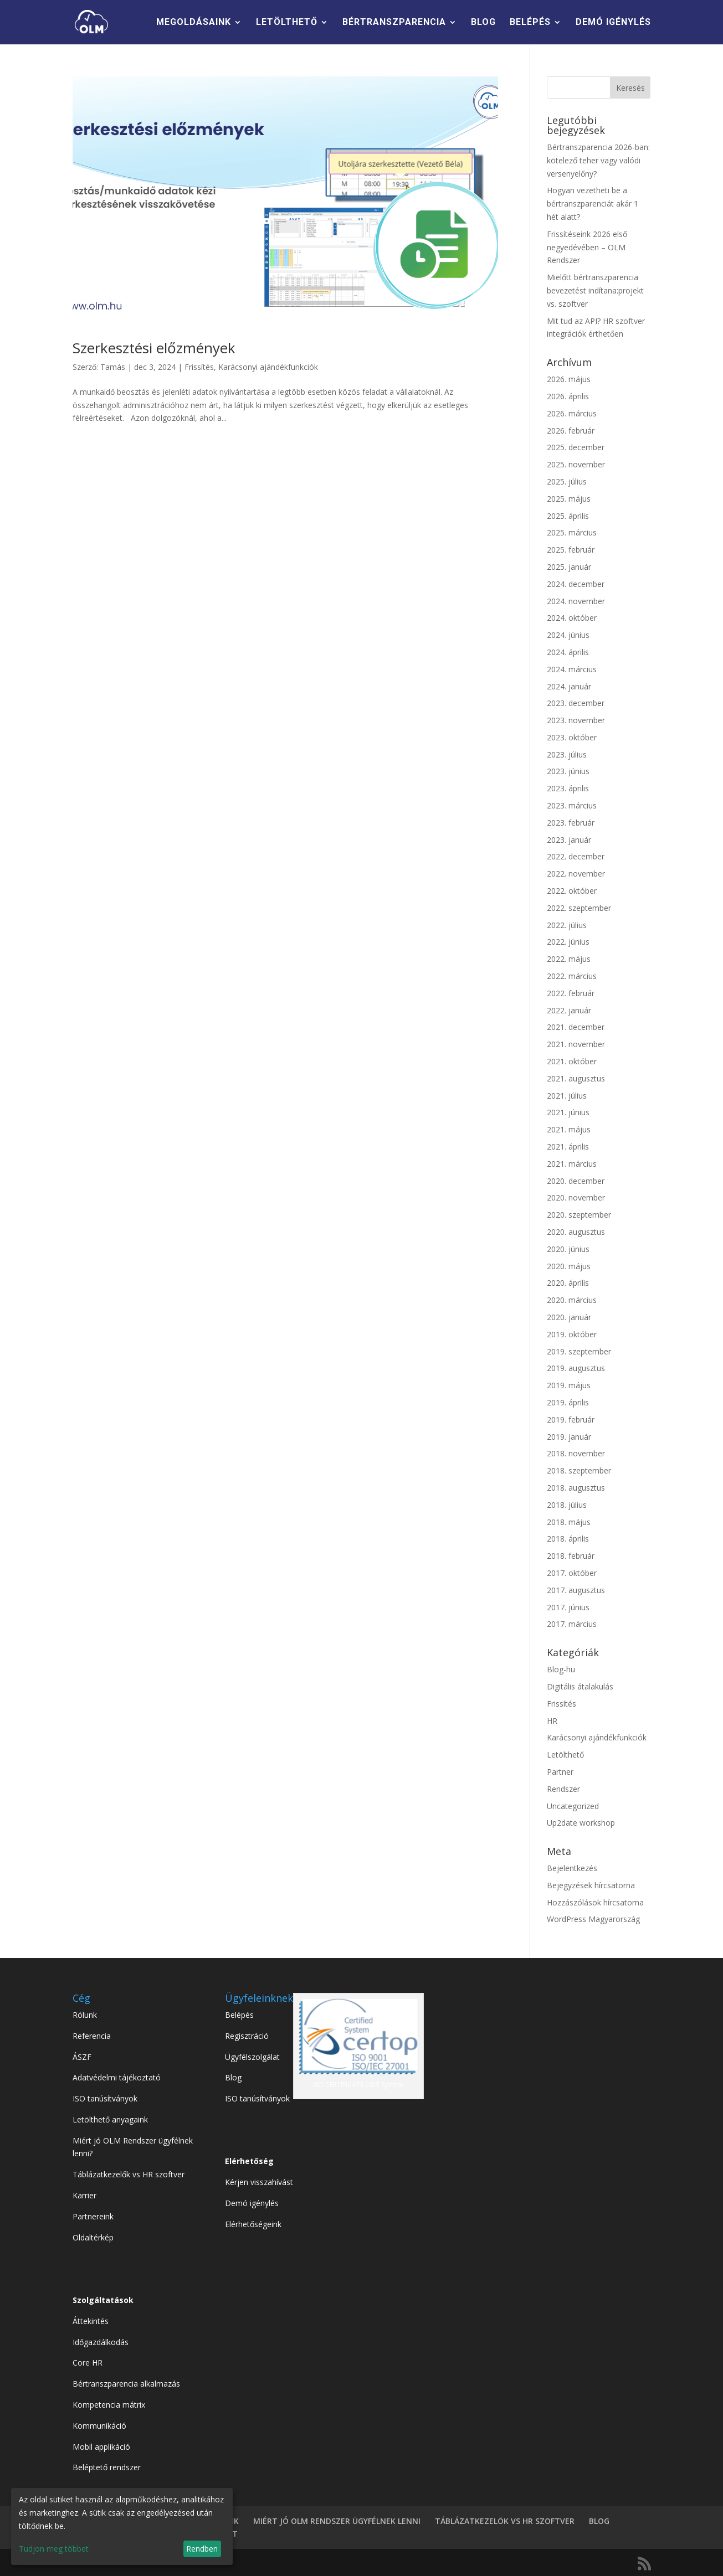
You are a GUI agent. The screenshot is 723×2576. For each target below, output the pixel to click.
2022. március (572, 976)
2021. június (568, 1112)
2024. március (572, 669)
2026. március (572, 413)
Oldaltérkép (93, 2237)
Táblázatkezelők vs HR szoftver (128, 2174)
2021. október (572, 1061)
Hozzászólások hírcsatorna (595, 1902)
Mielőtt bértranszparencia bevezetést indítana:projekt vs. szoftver (595, 290)
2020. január (569, 1317)
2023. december (575, 703)
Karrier (84, 2195)
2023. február (570, 822)
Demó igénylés (252, 2203)
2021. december (575, 1027)
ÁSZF (82, 2057)
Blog (233, 2077)
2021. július (567, 1095)
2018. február (570, 1555)
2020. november (576, 1197)
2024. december (575, 584)
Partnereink (93, 2216)
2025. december (575, 447)
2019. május (569, 1385)
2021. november (576, 1044)
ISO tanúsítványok (105, 2098)
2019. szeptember (579, 1351)
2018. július (567, 1505)
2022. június (568, 941)
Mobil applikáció (101, 2446)
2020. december (575, 1181)
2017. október (572, 1573)
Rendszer (563, 1789)
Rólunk (85, 2015)
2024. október (572, 617)
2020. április (568, 1282)
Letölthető (565, 1754)
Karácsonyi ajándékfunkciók (268, 367)
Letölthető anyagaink (110, 2119)
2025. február (570, 549)
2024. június (568, 635)
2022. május (569, 959)
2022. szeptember (579, 908)
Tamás (112, 367)
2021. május (569, 1129)
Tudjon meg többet (54, 2548)
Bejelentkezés (572, 1868)
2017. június (568, 1607)
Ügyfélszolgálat (252, 2057)
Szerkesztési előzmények (154, 348)
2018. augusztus (576, 1487)
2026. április (568, 396)
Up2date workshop (581, 1822)
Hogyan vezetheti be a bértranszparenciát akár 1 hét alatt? (592, 203)
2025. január (569, 566)
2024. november (576, 601)
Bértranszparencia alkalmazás (126, 2383)
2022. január (569, 1010)
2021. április (568, 1146)
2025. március (572, 532)
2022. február (570, 993)
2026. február (570, 430)
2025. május (569, 498)
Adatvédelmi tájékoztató (117, 2077)
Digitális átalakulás (580, 1686)
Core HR (87, 2362)
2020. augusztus (576, 1232)
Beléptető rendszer (107, 2467)
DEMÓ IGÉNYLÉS (613, 22)
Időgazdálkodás (101, 2342)
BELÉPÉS (530, 22)
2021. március (572, 1163)
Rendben (202, 2548)
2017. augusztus (576, 1590)
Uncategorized (573, 1806)
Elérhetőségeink (253, 2224)
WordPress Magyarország (593, 1919)
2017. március (572, 1624)
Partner (560, 1771)
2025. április (568, 516)
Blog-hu (561, 1669)
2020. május (569, 1266)
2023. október (572, 737)
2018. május (569, 1522)
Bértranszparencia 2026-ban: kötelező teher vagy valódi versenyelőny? (598, 160)
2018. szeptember (579, 1470)
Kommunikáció (99, 2425)
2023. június (568, 771)
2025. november (576, 464)
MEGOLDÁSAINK (193, 22)
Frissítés (199, 367)
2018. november (576, 1453)
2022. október (572, 890)
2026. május (569, 379)
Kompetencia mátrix (109, 2404)
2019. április (568, 1402)
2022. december (575, 856)
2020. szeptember (579, 1214)
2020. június (568, 1249)
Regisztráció (247, 2036)
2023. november (576, 720)
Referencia (92, 2036)
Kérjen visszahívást (259, 2182)
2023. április (568, 788)
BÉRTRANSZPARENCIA (394, 22)
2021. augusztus (576, 1078)
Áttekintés (91, 2321)
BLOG (483, 22)
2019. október (572, 1334)
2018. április (568, 1538)
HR (552, 1720)
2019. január (569, 1436)
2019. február (570, 1419)
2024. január (569, 686)
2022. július (567, 925)
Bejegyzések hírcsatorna (591, 1885)
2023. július (567, 754)
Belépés (239, 2015)
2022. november (576, 873)
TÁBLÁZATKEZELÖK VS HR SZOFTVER (505, 2521)
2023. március (572, 805)
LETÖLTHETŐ (286, 22)
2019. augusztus (576, 1368)
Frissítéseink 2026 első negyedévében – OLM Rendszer (587, 247)
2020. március (572, 1300)
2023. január (569, 839)
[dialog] (122, 2526)
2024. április (568, 652)
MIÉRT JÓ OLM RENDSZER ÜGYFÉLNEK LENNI (337, 2521)
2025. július (567, 481)
